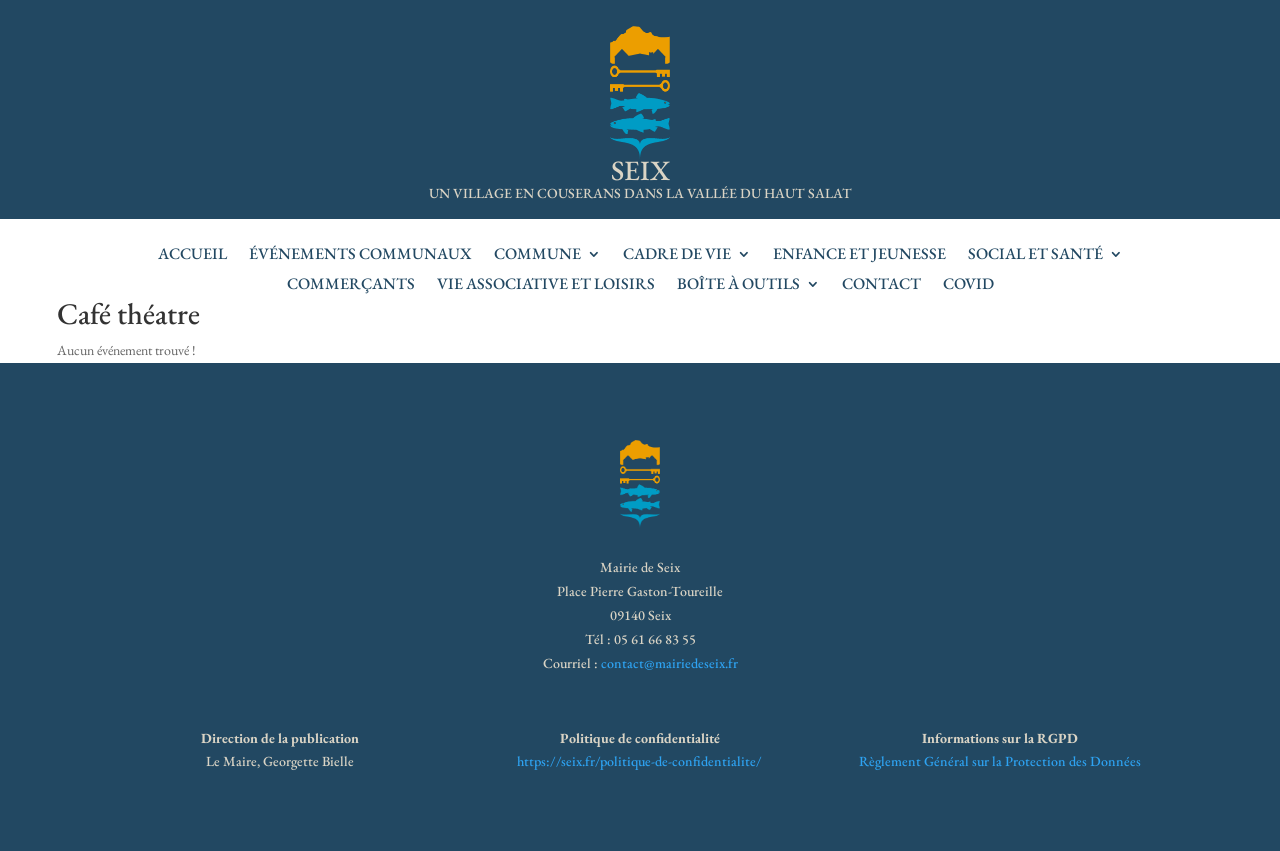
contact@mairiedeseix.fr (669, 663)
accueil (192, 255)
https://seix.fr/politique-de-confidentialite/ (639, 761)
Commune (537, 255)
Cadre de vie (677, 255)
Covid (968, 285)
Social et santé (1035, 255)
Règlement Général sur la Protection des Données (1000, 761)
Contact (881, 285)
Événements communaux (360, 255)
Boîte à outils (738, 285)
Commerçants (351, 285)
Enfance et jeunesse (859, 255)
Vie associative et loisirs (546, 285)
